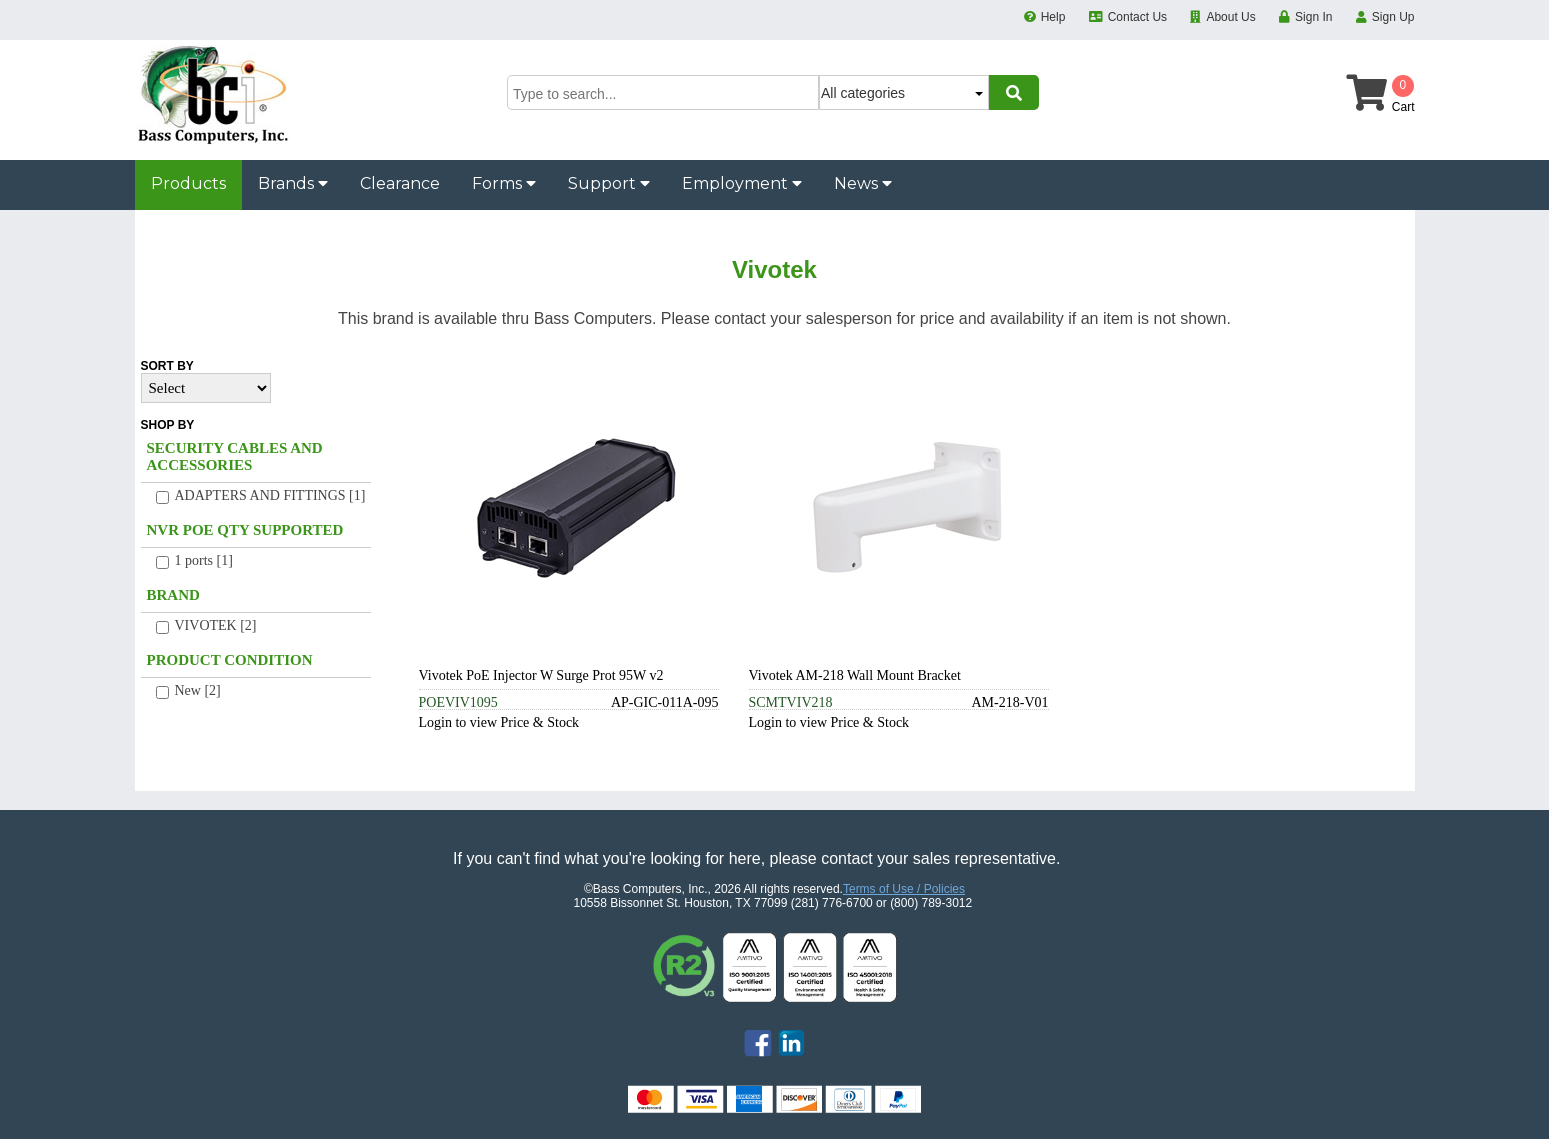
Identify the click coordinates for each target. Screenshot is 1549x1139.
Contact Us (1137, 17)
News (863, 183)
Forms (504, 183)
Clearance (400, 183)
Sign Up (1393, 17)
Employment (742, 183)
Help (1053, 17)
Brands (293, 183)
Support (609, 183)
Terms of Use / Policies (904, 889)
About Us (1230, 17)
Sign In (1313, 17)
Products (188, 183)
